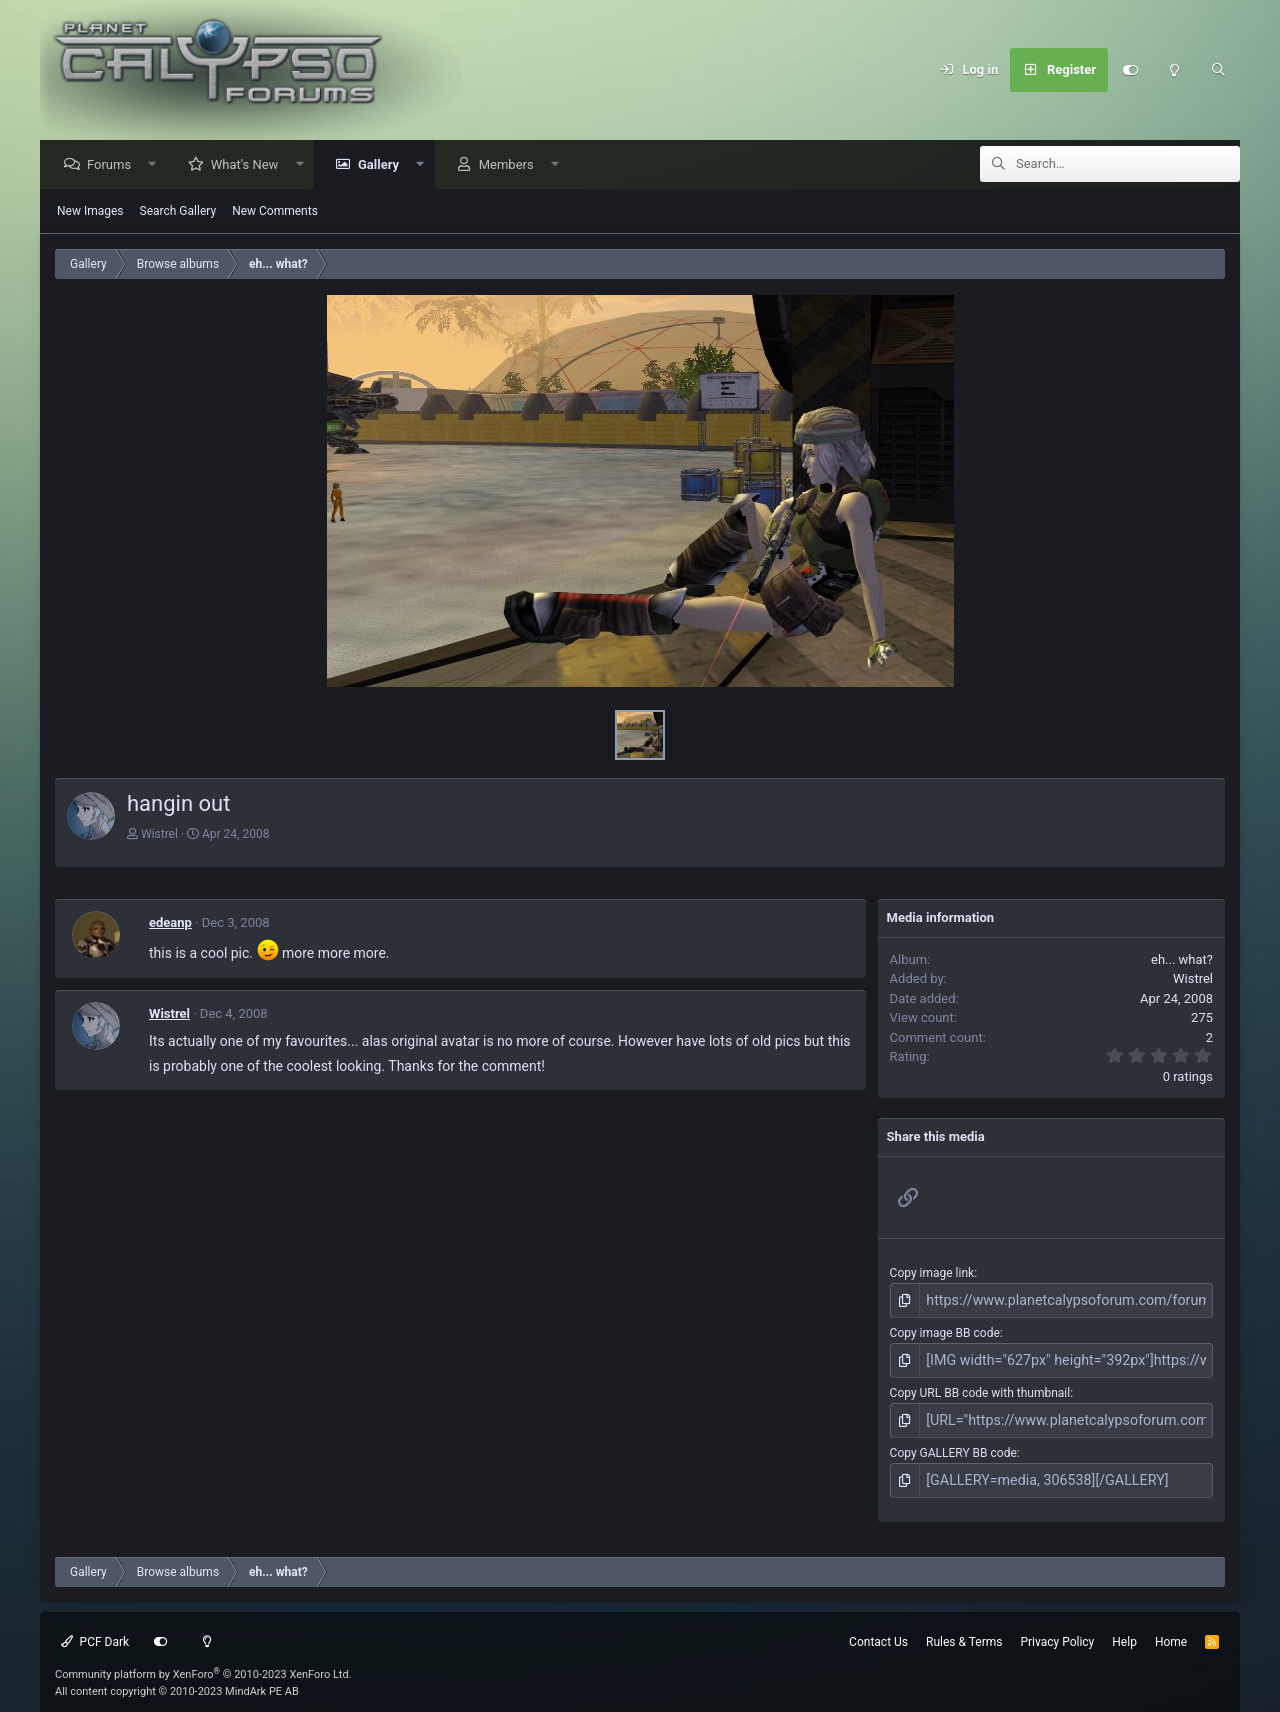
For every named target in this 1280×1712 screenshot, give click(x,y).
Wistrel (159, 835)
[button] (157, 165)
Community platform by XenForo (203, 1661)
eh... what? (1182, 960)
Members (511, 165)
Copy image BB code (945, 1331)
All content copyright (177, 1678)
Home (1171, 1629)
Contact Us (878, 1629)
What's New (250, 165)
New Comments (275, 212)
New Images (90, 212)
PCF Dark (95, 1629)
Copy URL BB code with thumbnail (980, 1387)
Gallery (383, 165)
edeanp (170, 923)
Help (1124, 1629)
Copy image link (932, 1274)
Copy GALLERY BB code (953, 1444)
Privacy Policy (1057, 1629)
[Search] (1218, 70)
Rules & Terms (964, 1629)
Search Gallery (178, 212)
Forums (114, 165)
